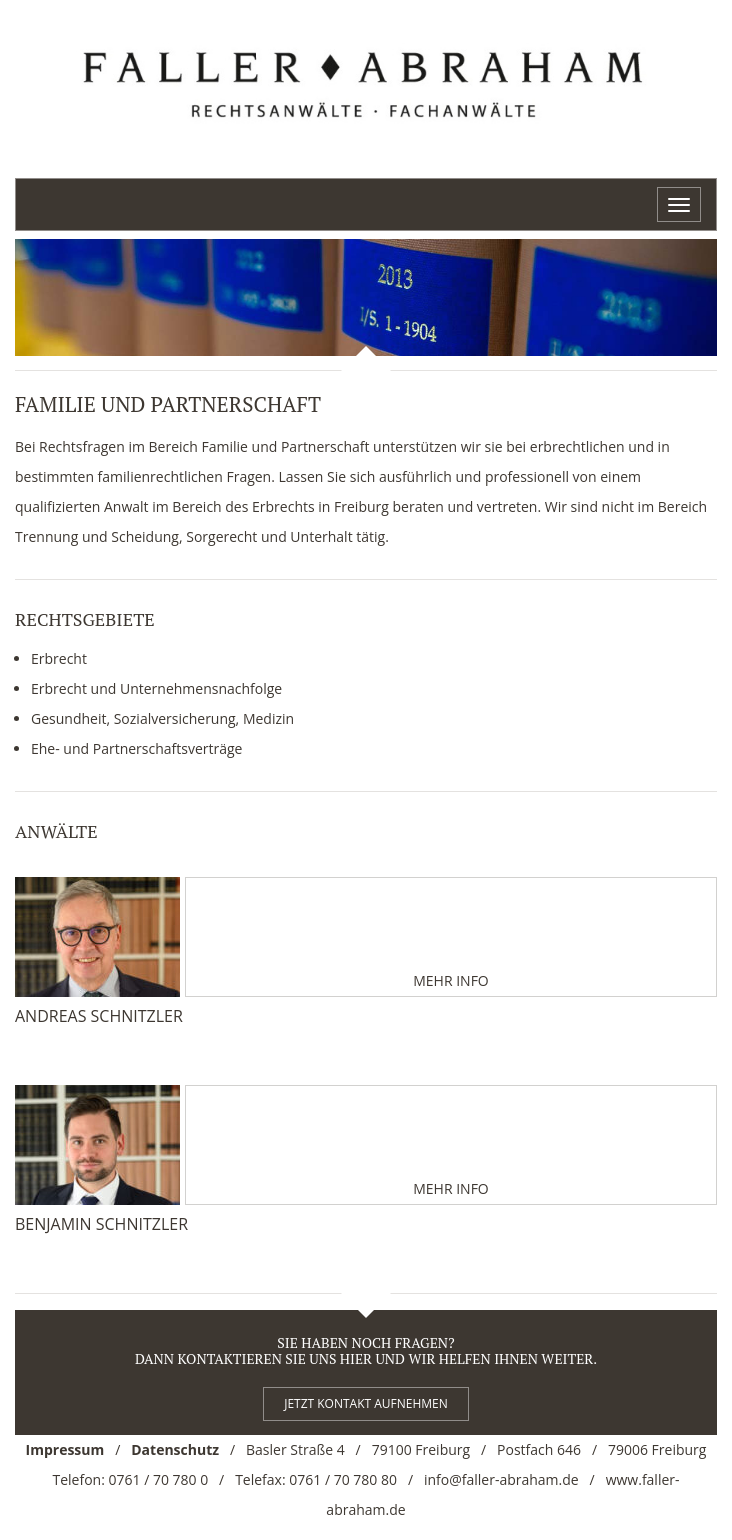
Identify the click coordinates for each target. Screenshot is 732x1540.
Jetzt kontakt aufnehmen (366, 1403)
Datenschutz (175, 1449)
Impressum (65, 1449)
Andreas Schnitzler (99, 1016)
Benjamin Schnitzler (101, 1224)
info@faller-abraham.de (501, 1479)
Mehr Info (451, 980)
